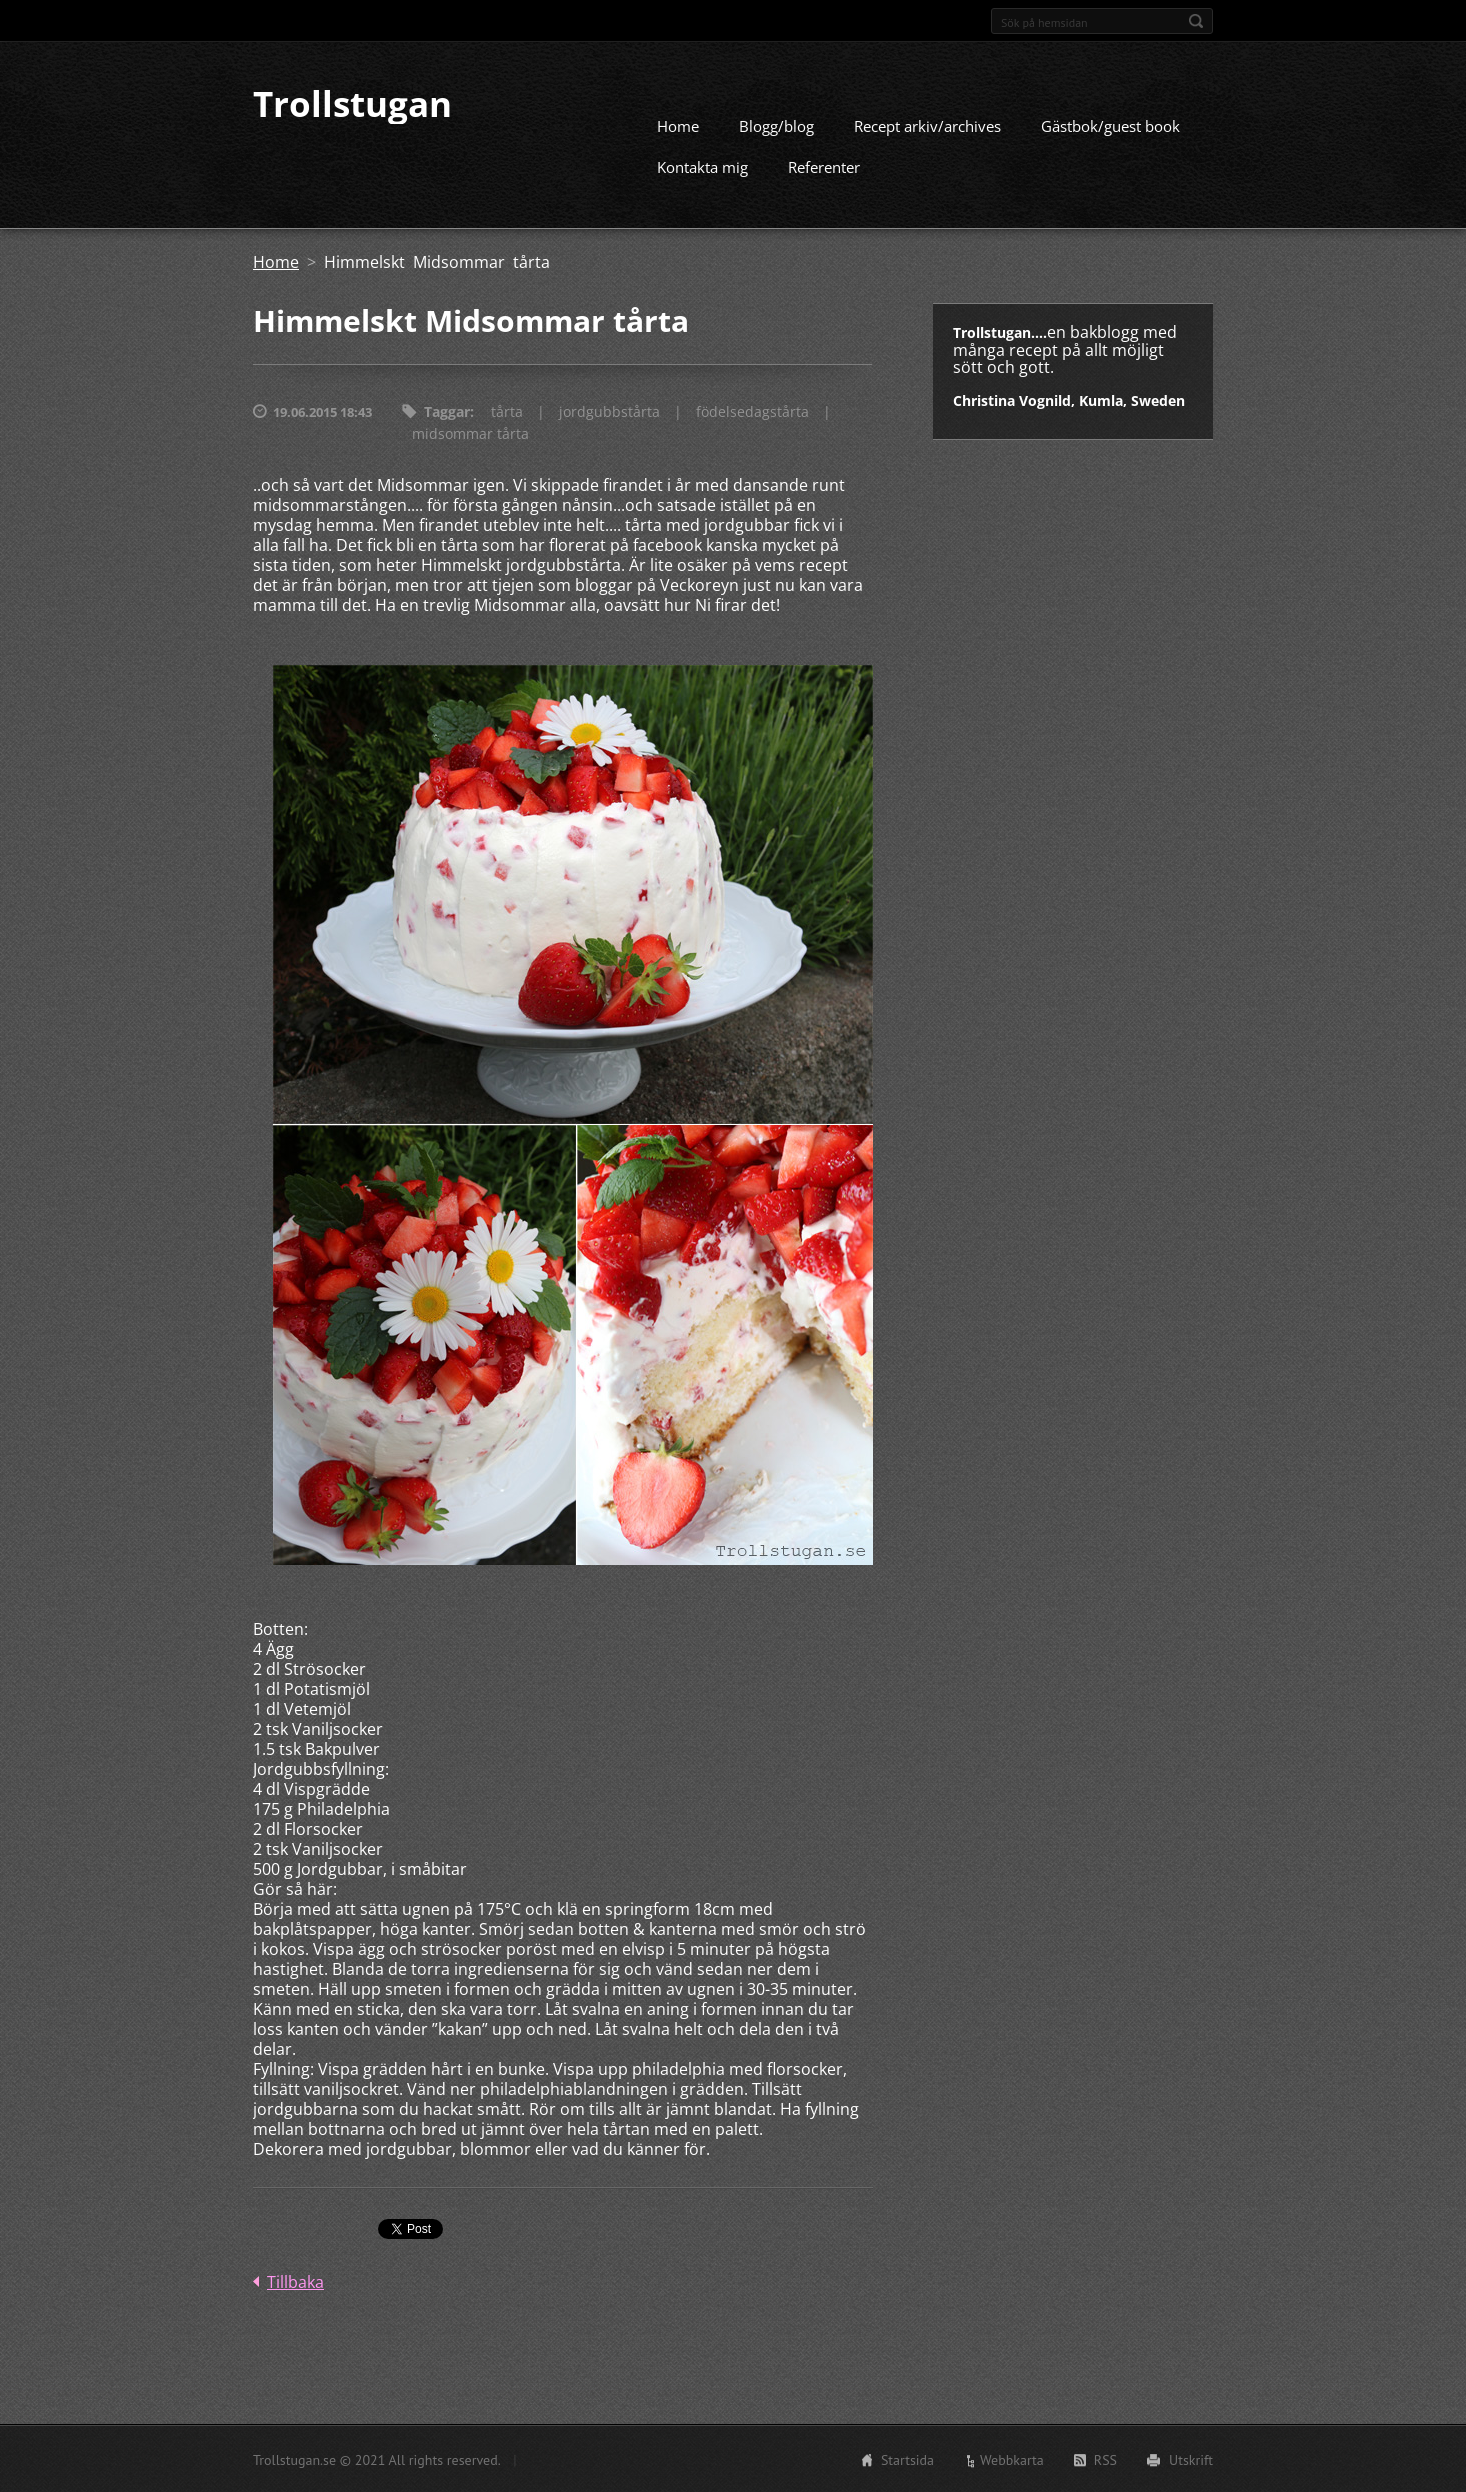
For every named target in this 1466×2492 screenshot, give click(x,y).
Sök (1196, 21)
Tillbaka (295, 2281)
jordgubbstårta (609, 410)
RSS (1105, 2459)
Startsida (907, 2459)
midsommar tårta (470, 432)
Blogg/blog (776, 125)
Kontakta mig (702, 166)
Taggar (447, 410)
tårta (507, 410)
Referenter (824, 166)
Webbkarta (1012, 2459)
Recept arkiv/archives (927, 125)
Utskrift (1191, 2459)
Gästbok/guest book (1110, 125)
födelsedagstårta (752, 410)
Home (678, 125)
